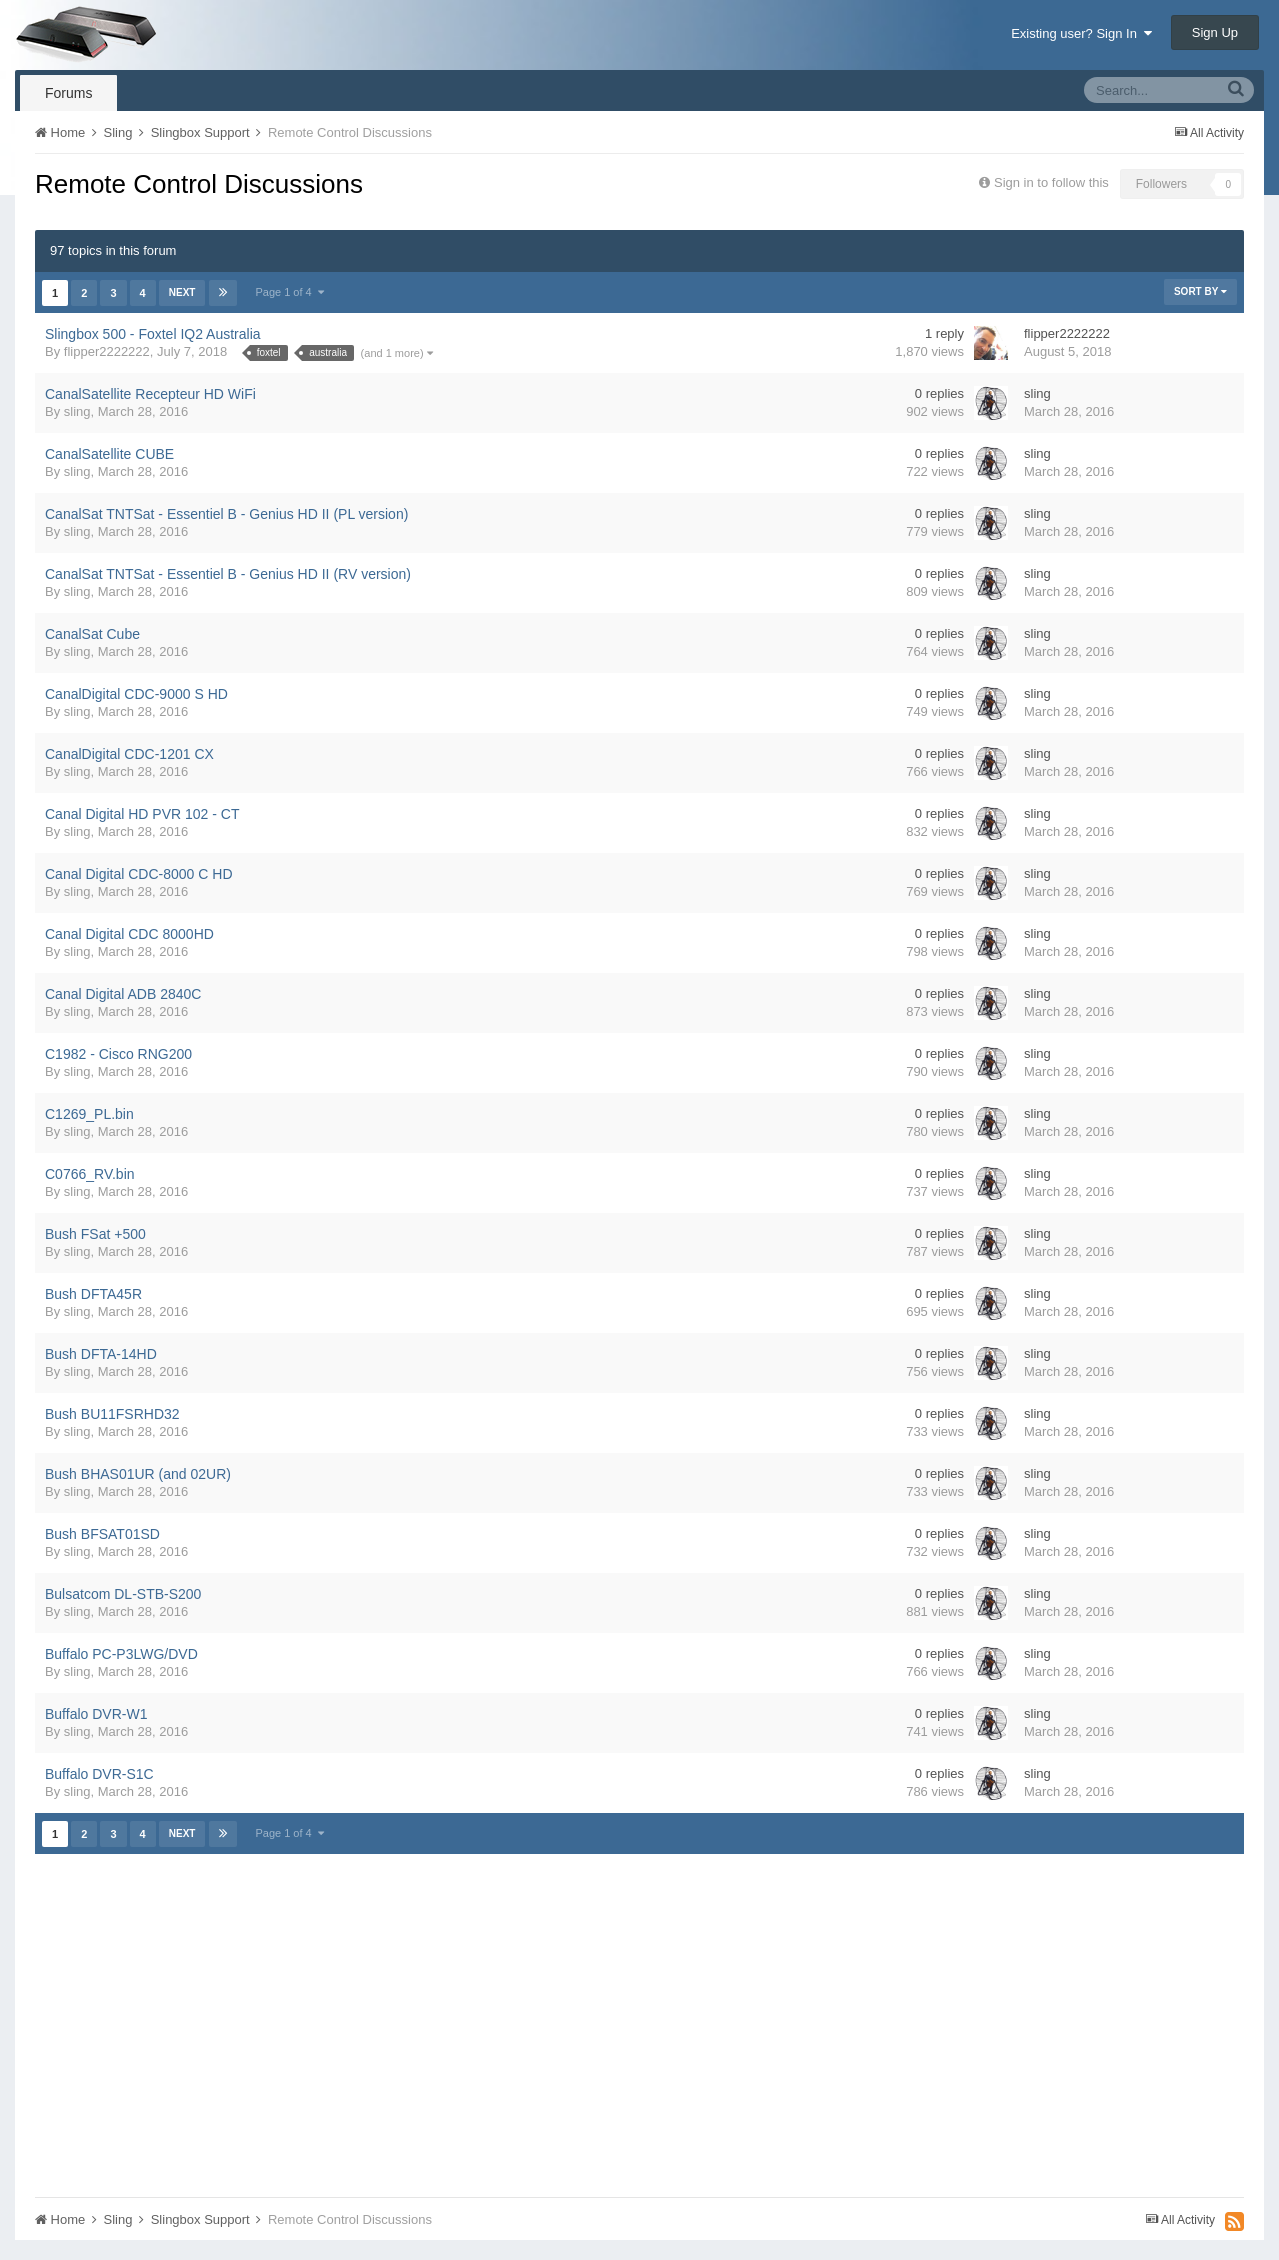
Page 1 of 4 (290, 292)
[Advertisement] (399, 2022)
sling (77, 411)
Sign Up (1215, 32)
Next (182, 292)
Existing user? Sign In (1081, 33)
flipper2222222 (107, 351)
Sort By (1200, 291)
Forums (68, 93)
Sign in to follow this (1051, 182)
